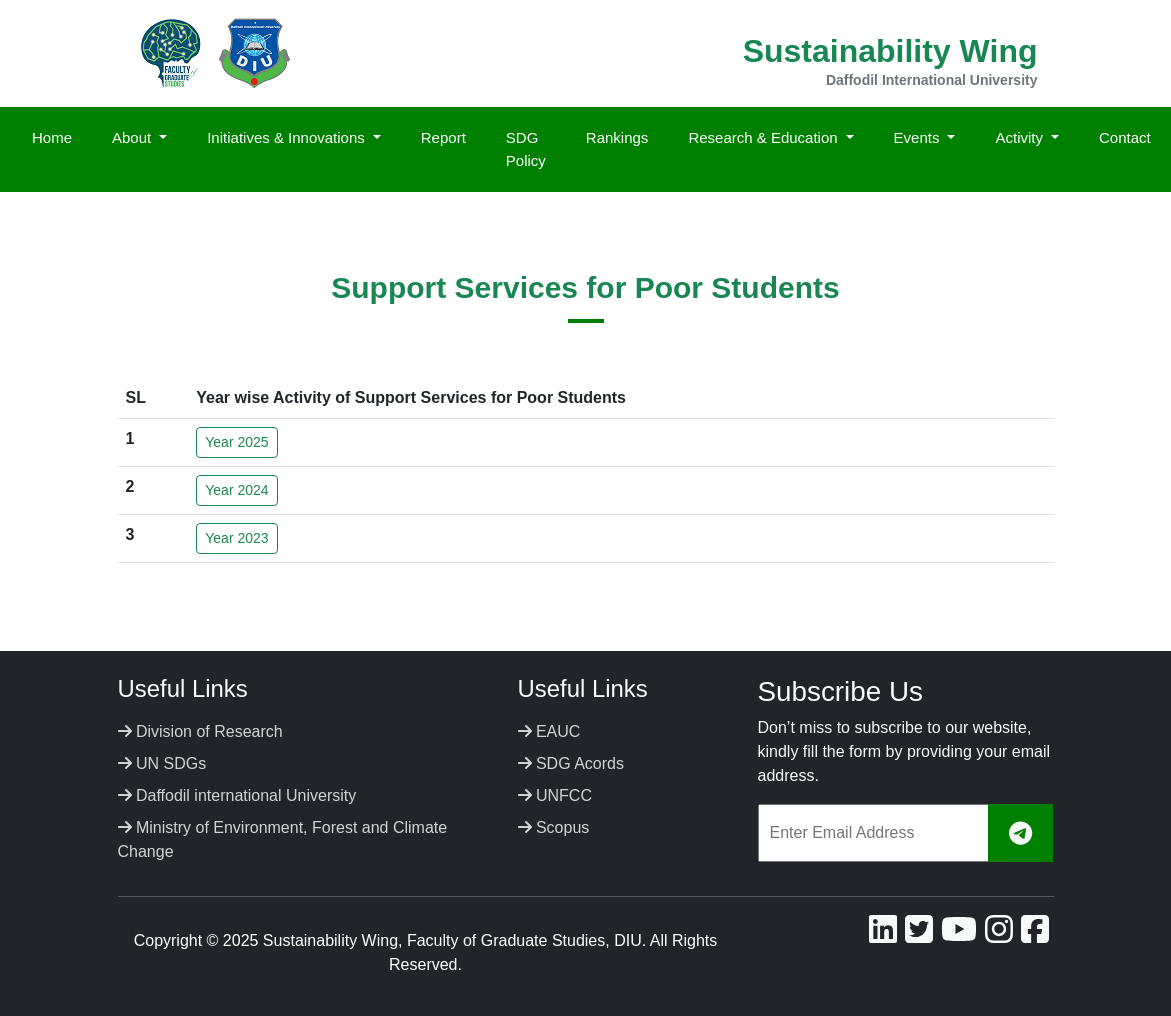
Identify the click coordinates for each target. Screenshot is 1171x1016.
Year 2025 (236, 442)
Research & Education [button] (764, 137)
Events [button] (919, 137)
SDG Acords (571, 763)
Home (52, 137)
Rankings (617, 137)
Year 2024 (236, 490)
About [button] (133, 137)
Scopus (554, 827)
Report (443, 137)
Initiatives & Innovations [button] (288, 137)
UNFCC (555, 795)
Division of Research (200, 731)
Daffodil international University (237, 795)
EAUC (549, 731)
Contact (1125, 137)
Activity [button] (1021, 137)
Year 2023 (236, 538)
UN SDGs (162, 763)
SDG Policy (526, 149)
